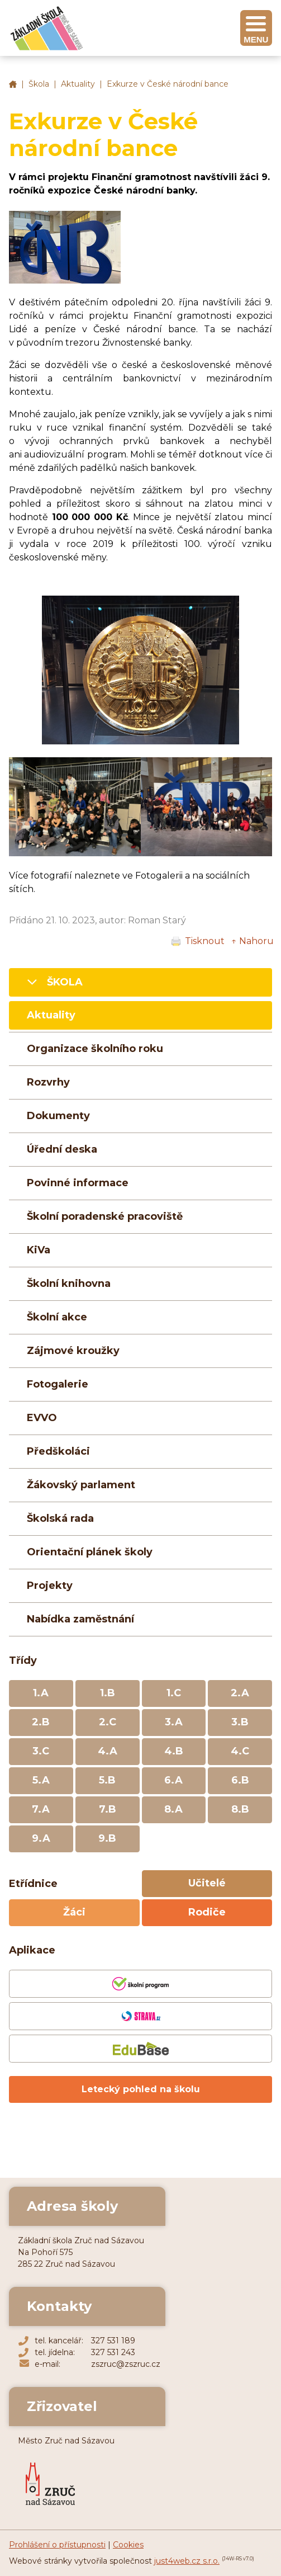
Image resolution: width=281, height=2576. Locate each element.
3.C (40, 1751)
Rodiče (207, 1912)
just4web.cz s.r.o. (187, 2561)
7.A (41, 1809)
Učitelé (207, 1883)
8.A (173, 1809)
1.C (173, 1693)
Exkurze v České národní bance (167, 84)
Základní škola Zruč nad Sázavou (13, 84)
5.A (41, 1780)
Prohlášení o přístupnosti (57, 2545)
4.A (107, 1751)
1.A (41, 1693)
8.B (240, 1809)
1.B (107, 1693)
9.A (41, 1838)
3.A (174, 1722)
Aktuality (78, 84)
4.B (173, 1751)
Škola (38, 84)
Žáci (74, 1912)
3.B (240, 1722)
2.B (41, 1722)
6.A (173, 1780)
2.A (240, 1693)
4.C (240, 1751)
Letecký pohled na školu (141, 2089)
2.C (107, 1722)
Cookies (128, 2545)
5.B (107, 1780)
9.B (107, 1838)
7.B (107, 1809)
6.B (240, 1780)
